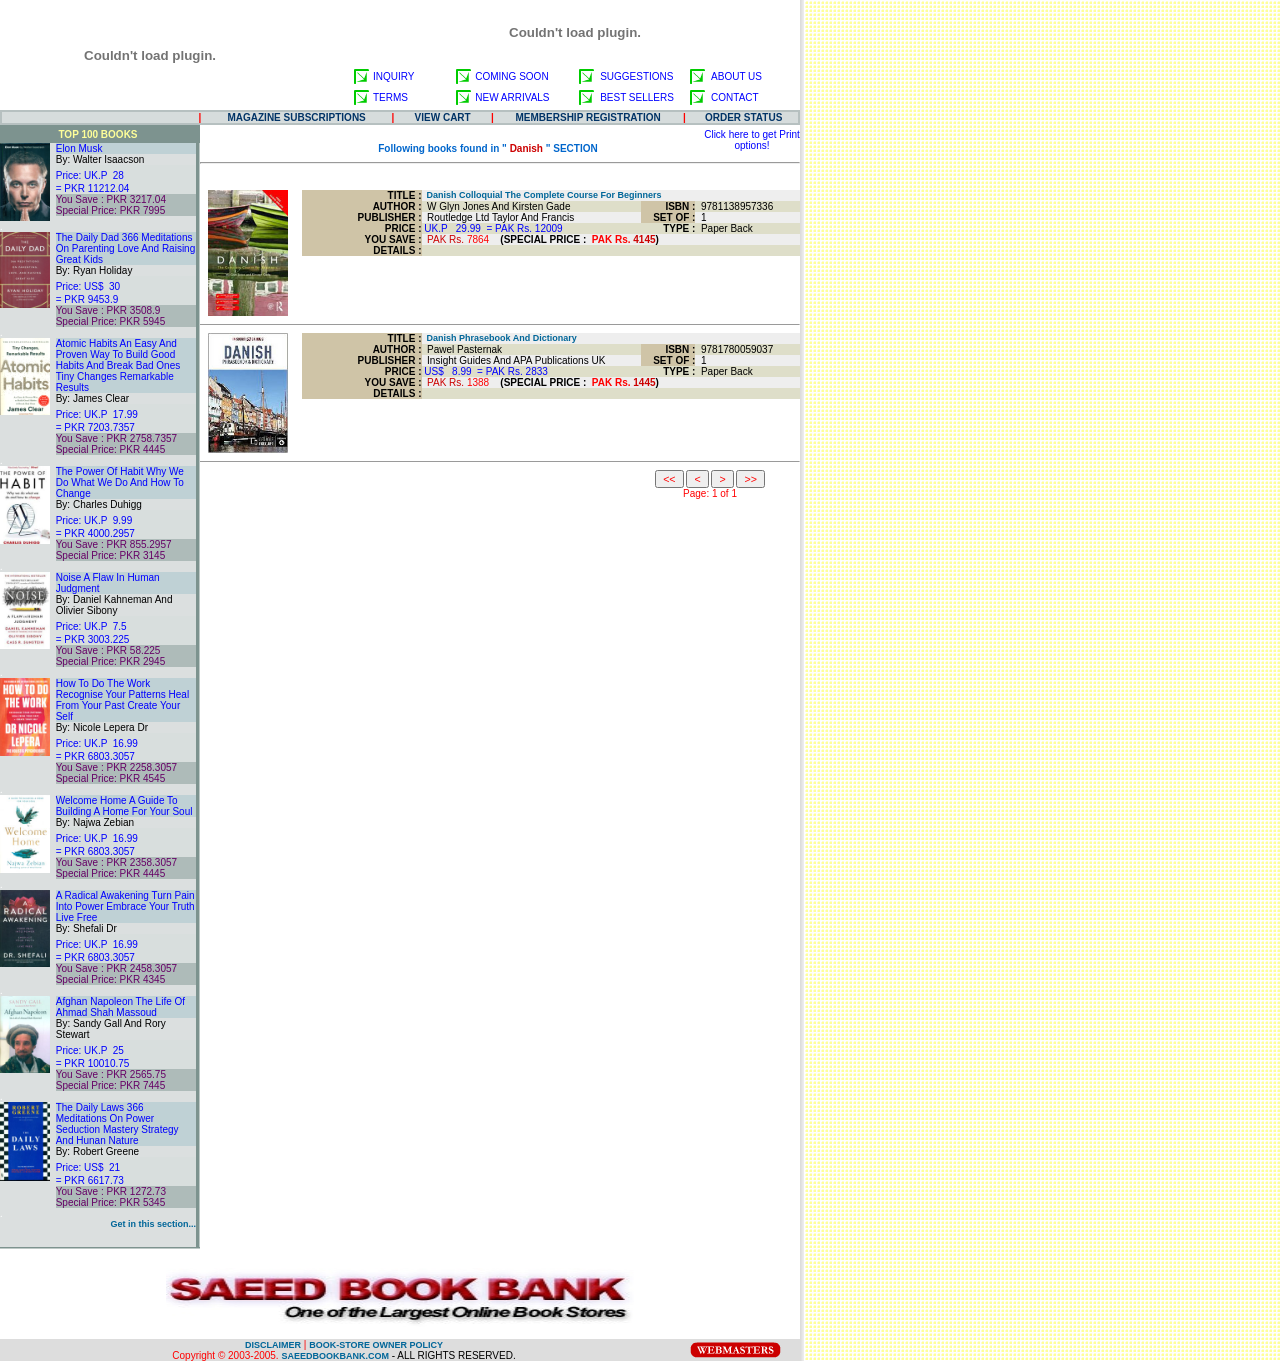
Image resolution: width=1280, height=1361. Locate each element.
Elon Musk (79, 148)
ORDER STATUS (743, 117)
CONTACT (735, 97)
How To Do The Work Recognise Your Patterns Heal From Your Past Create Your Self (122, 700)
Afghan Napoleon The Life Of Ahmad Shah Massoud (120, 1007)
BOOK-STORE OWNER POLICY (376, 1345)
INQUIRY (394, 76)
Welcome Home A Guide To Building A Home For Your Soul (124, 806)
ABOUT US (736, 76)
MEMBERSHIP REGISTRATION (588, 117)
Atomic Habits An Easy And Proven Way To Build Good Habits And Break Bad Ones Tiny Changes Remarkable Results (118, 365)
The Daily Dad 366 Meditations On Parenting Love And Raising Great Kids (126, 248)
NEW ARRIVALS (512, 97)
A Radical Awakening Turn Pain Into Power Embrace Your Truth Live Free (125, 906)
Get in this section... (153, 1224)
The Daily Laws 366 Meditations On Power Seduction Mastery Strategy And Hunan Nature (117, 1124)
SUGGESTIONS (636, 76)
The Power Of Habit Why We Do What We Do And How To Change (120, 482)
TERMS (390, 97)
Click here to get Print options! (752, 140)
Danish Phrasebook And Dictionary (499, 338)
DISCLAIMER (273, 1345)
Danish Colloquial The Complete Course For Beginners (542, 195)
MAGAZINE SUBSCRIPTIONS (296, 117)
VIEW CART (443, 117)
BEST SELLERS (637, 97)
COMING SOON (511, 76)
